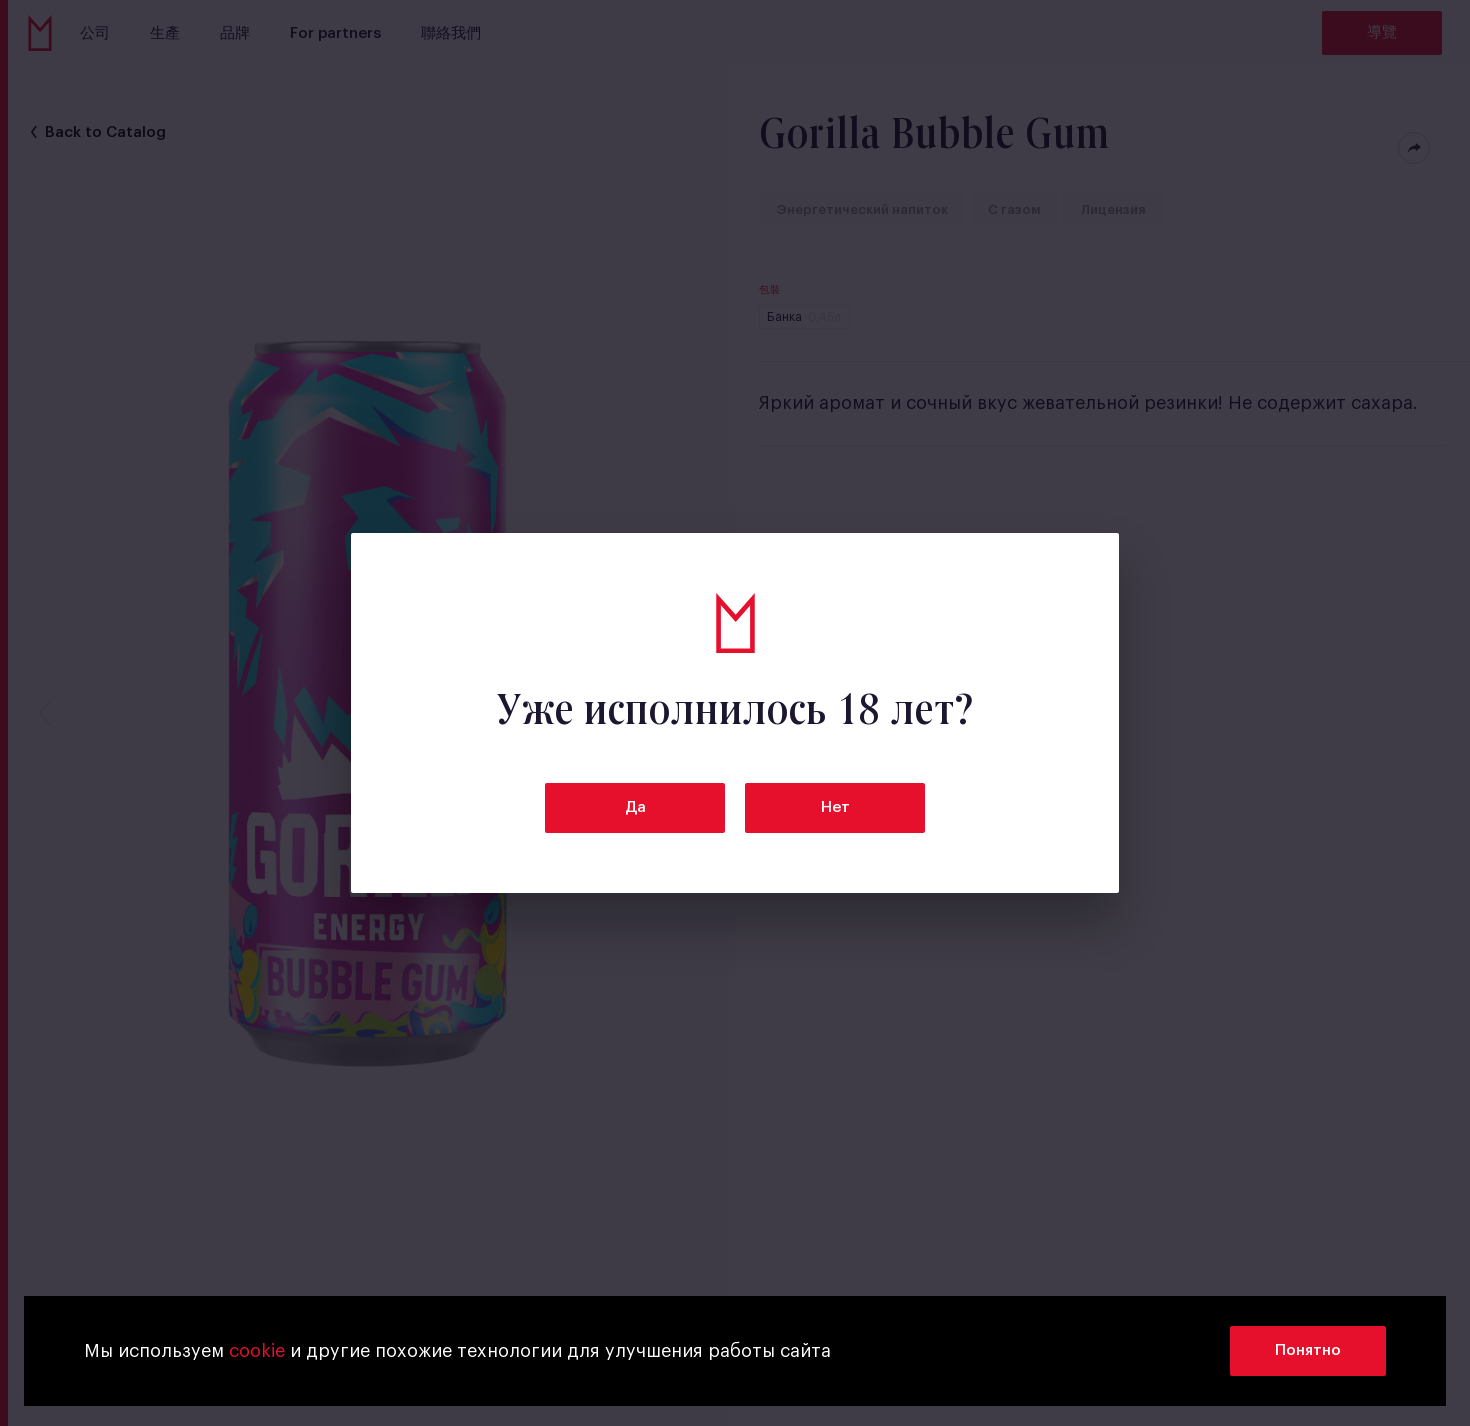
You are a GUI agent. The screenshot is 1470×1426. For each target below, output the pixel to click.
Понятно (1308, 1350)
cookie (257, 1351)
